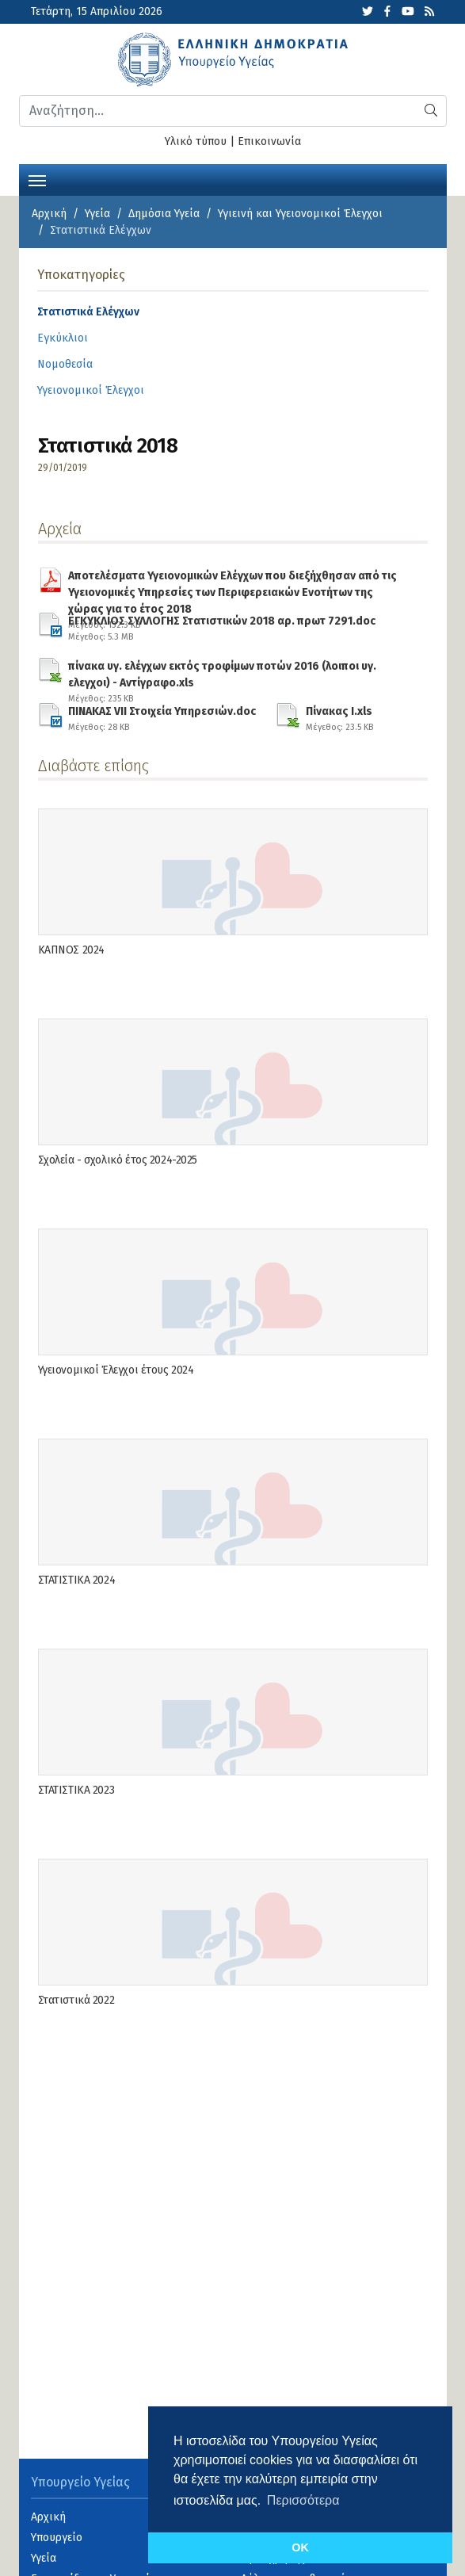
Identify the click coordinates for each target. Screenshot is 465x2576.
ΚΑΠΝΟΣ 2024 (71, 950)
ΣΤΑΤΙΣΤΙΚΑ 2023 (76, 1790)
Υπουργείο (56, 2537)
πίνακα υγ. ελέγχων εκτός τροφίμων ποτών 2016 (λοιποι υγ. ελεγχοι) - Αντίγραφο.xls (238, 671)
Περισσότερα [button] (303, 2500)
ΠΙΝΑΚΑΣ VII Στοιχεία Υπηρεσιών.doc (162, 716)
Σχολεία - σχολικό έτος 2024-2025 (118, 1160)
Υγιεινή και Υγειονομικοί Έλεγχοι (300, 213)
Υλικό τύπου (196, 141)
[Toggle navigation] (37, 179)
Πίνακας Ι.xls (339, 716)
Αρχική (49, 213)
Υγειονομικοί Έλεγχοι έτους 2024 (116, 1370)
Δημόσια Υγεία (164, 213)
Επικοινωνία (269, 141)
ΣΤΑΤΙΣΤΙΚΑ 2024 (77, 1580)
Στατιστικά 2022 (76, 2000)
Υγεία (97, 213)
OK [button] (300, 2547)
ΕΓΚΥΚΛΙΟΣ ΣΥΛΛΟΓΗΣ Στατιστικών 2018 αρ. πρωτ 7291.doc (221, 626)
